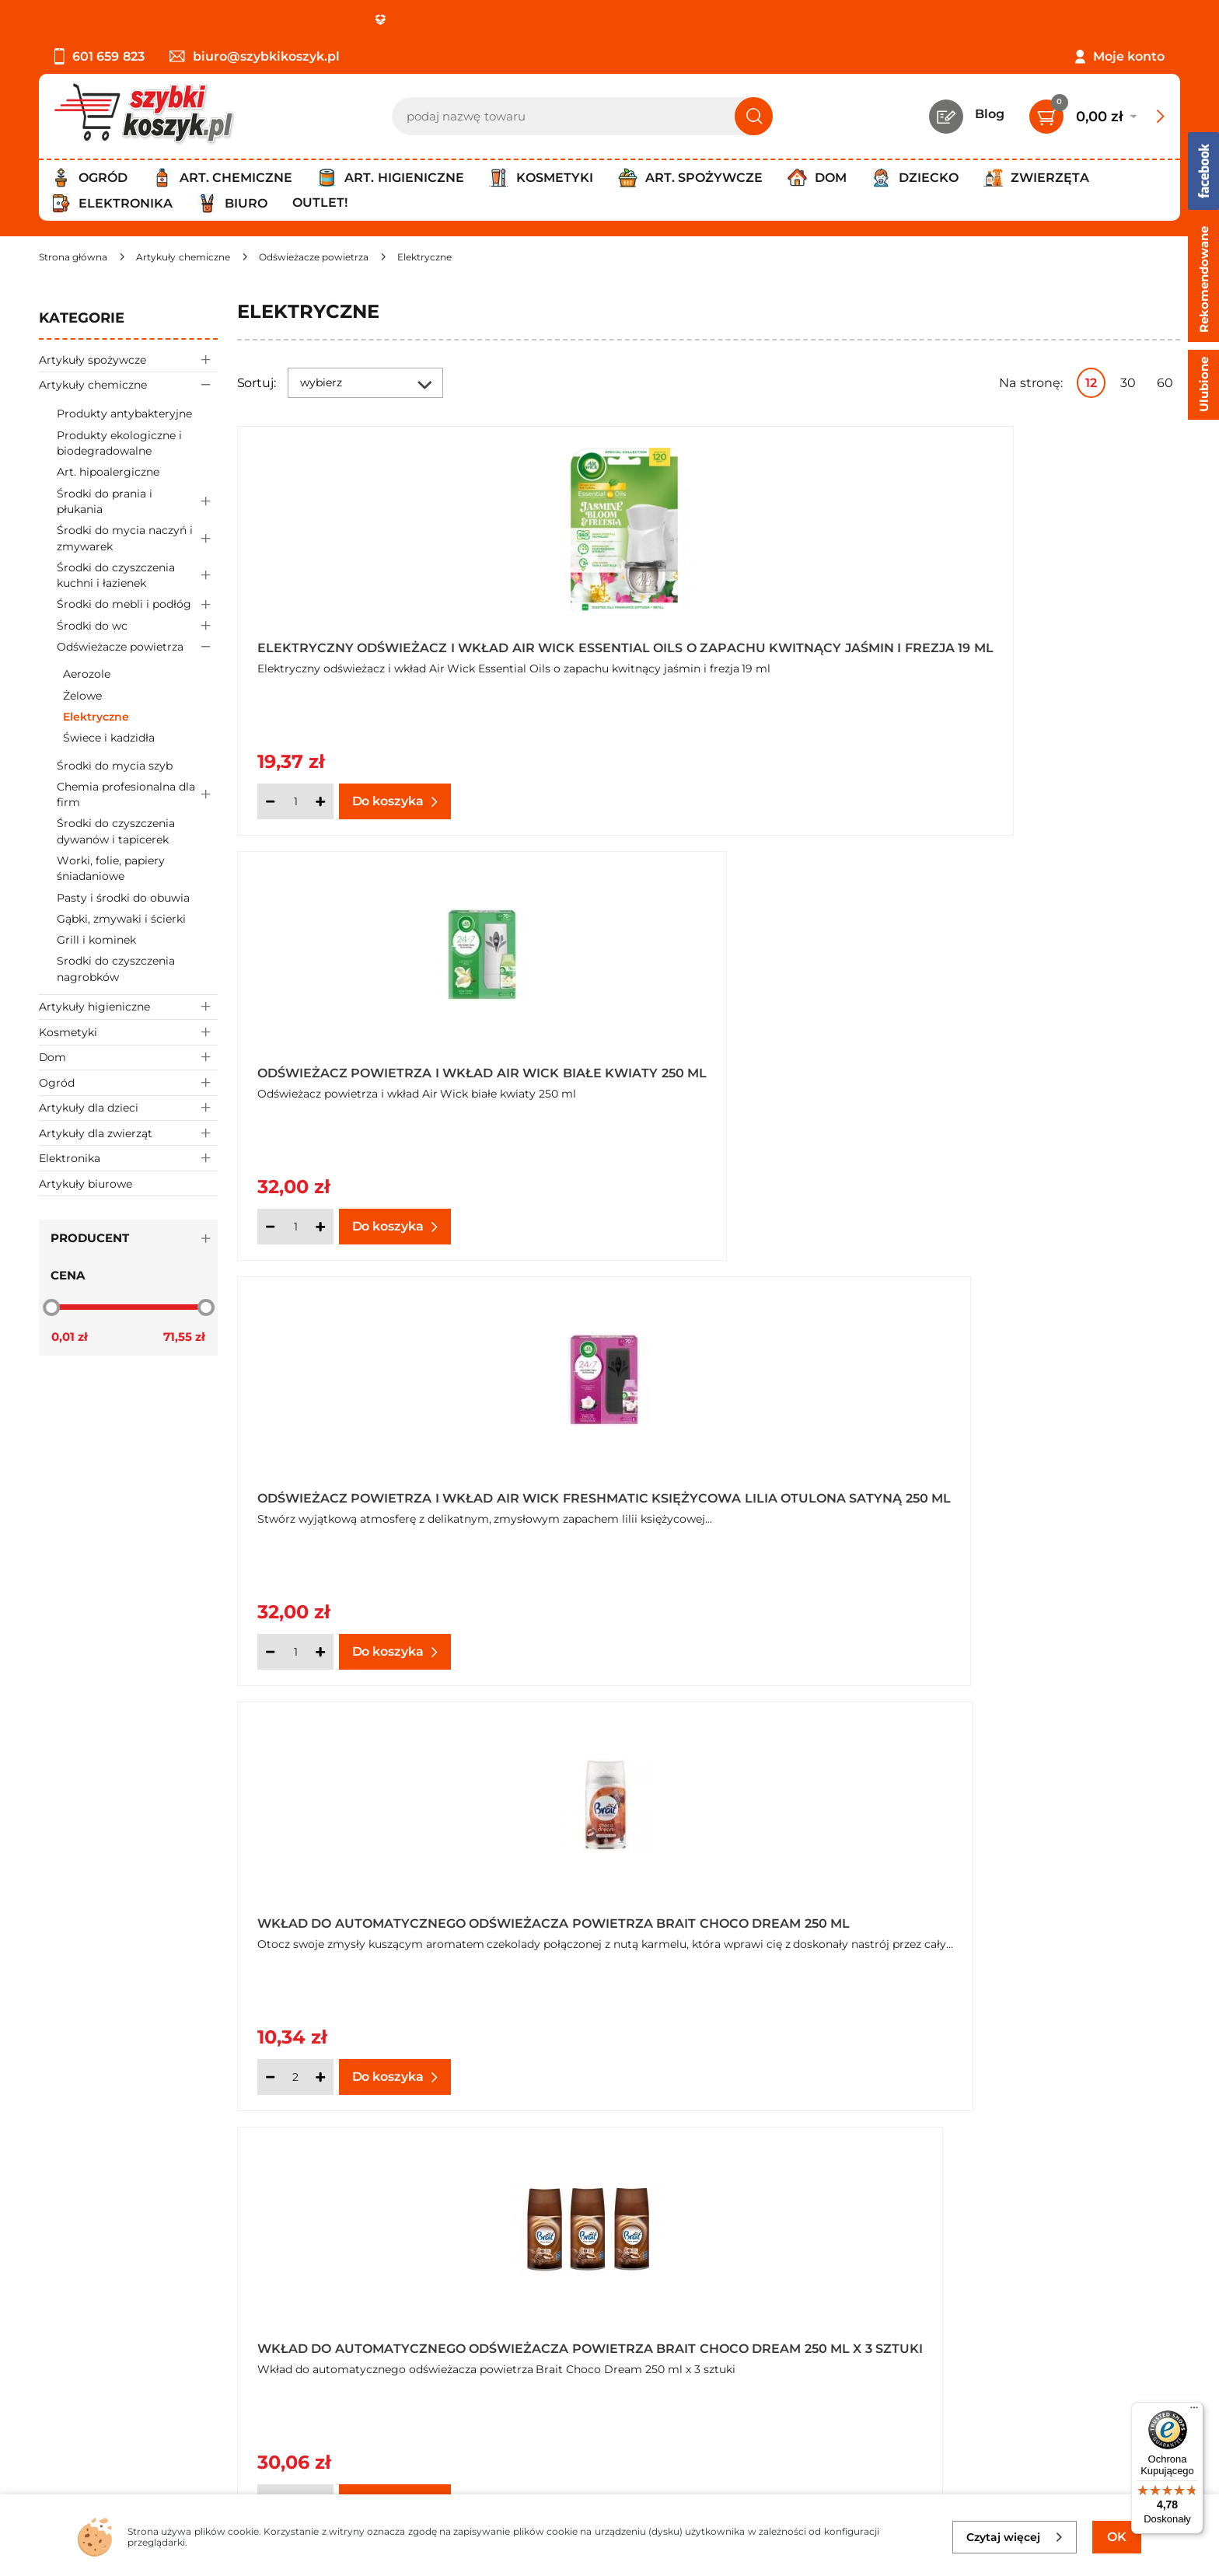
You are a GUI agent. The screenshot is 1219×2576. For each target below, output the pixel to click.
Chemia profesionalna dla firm (137, 794)
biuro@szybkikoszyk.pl (254, 56)
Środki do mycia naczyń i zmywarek (137, 538)
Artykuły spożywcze (128, 359)
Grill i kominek (96, 940)
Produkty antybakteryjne (124, 414)
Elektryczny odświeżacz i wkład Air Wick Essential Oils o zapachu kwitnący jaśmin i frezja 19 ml (384, 643)
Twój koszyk (451, 2321)
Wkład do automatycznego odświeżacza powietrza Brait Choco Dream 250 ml (370, 1066)
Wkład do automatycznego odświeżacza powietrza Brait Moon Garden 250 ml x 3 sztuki (370, 1491)
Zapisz (1037, 2302)
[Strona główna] (73, 257)
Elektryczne (96, 717)
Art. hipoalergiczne (108, 472)
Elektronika (128, 1158)
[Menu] (1194, 2411)
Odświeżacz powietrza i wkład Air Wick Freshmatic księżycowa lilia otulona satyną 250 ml (1027, 643)
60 (1165, 382)
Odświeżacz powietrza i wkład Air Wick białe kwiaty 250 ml (707, 643)
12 (1091, 382)
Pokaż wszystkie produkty (1082, 2158)
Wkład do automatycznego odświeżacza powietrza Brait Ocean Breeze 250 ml (689, 1491)
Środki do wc (137, 625)
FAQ (52, 2427)
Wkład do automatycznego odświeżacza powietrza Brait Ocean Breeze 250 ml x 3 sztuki (1009, 1491)
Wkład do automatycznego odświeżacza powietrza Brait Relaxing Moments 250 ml (1009, 1915)
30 (1128, 382)
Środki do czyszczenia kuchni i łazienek (137, 575)
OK (1116, 2536)
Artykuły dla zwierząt (128, 1133)
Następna (944, 2158)
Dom (128, 1057)
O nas (56, 2300)
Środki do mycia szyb (115, 766)
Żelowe (82, 696)
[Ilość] (295, 801)
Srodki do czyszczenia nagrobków (116, 968)
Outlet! (320, 202)
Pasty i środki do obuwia (123, 898)
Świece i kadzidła (109, 738)
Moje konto (1129, 56)
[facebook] (605, 2484)
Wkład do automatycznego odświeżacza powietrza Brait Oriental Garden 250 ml (370, 1915)
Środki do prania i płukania (137, 501)
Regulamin (73, 2321)
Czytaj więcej (1015, 2537)
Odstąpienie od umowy (112, 2406)
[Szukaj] (754, 116)
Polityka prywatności (103, 2342)
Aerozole (86, 674)
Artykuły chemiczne (128, 384)
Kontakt (439, 2300)
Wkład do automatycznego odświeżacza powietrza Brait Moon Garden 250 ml (1009, 1066)
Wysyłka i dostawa (96, 2364)
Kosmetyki (128, 1032)
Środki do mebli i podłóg (137, 604)
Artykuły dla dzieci (128, 1108)
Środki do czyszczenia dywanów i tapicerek (116, 831)
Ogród (128, 1082)
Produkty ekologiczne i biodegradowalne (119, 443)
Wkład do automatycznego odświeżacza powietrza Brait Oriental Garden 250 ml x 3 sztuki (701, 1915)
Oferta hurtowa (940, 1094)
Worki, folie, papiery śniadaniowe (111, 868)
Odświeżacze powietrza (137, 647)
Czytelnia (442, 2342)
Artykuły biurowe (85, 1184)
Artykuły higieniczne (128, 1007)
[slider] (51, 1306)
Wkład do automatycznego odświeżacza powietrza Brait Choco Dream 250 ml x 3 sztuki (689, 1066)
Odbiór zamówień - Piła (111, 2385)
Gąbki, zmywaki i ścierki (121, 919)
